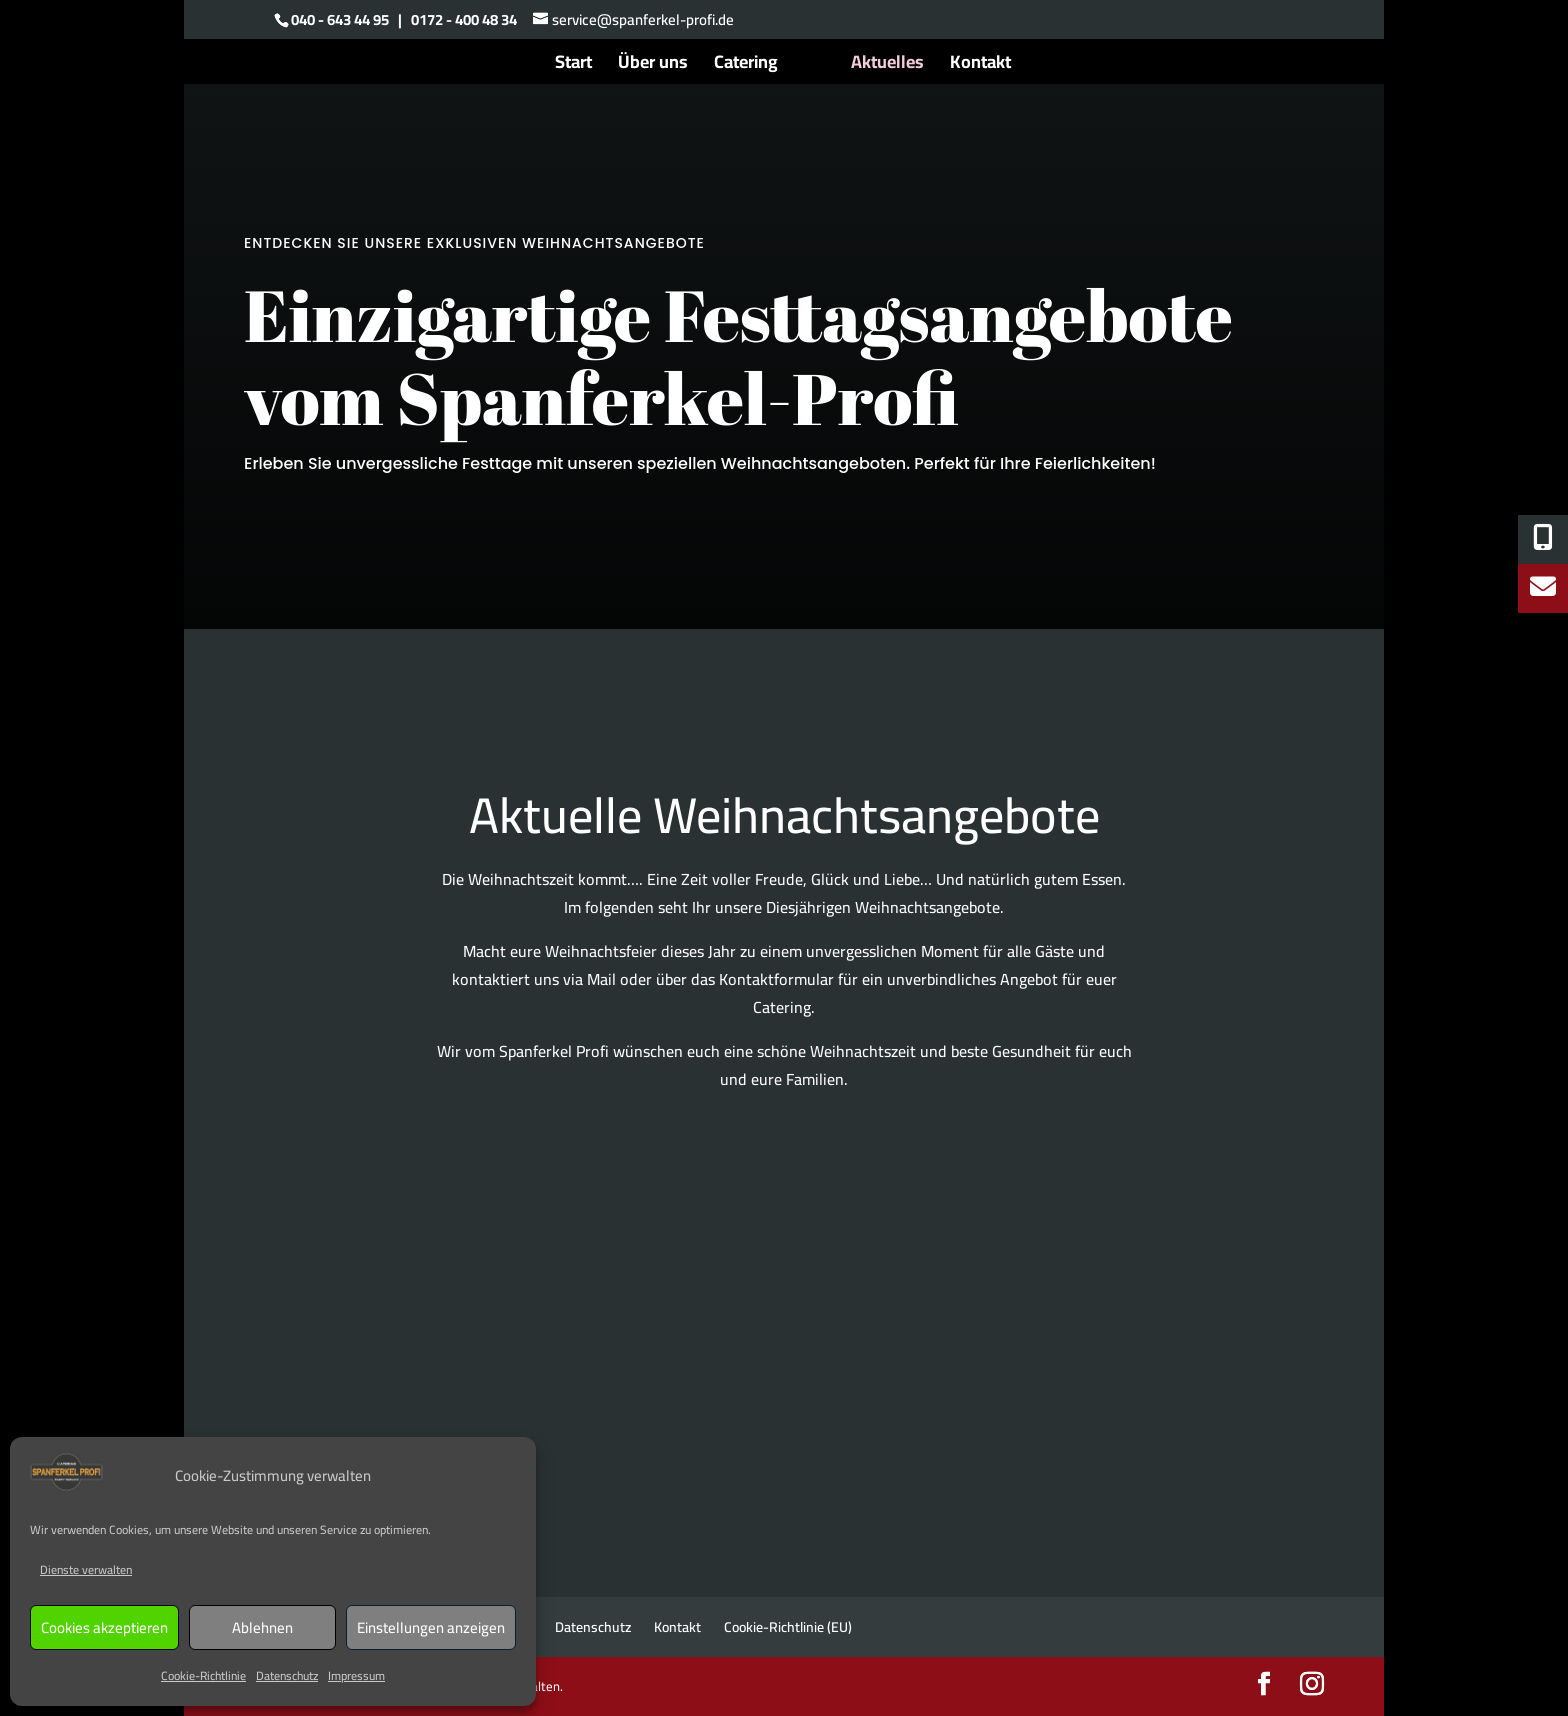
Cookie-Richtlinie (203, 1675)
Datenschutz (287, 1675)
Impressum (356, 1675)
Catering (746, 66)
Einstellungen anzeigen (431, 1627)
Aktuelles (887, 66)
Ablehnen (262, 1627)
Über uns (653, 66)
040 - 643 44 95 (340, 19)
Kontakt (980, 66)
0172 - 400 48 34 (464, 19)
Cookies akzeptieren (104, 1627)
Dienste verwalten (86, 1569)
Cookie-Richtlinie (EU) (788, 1627)
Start (573, 66)
